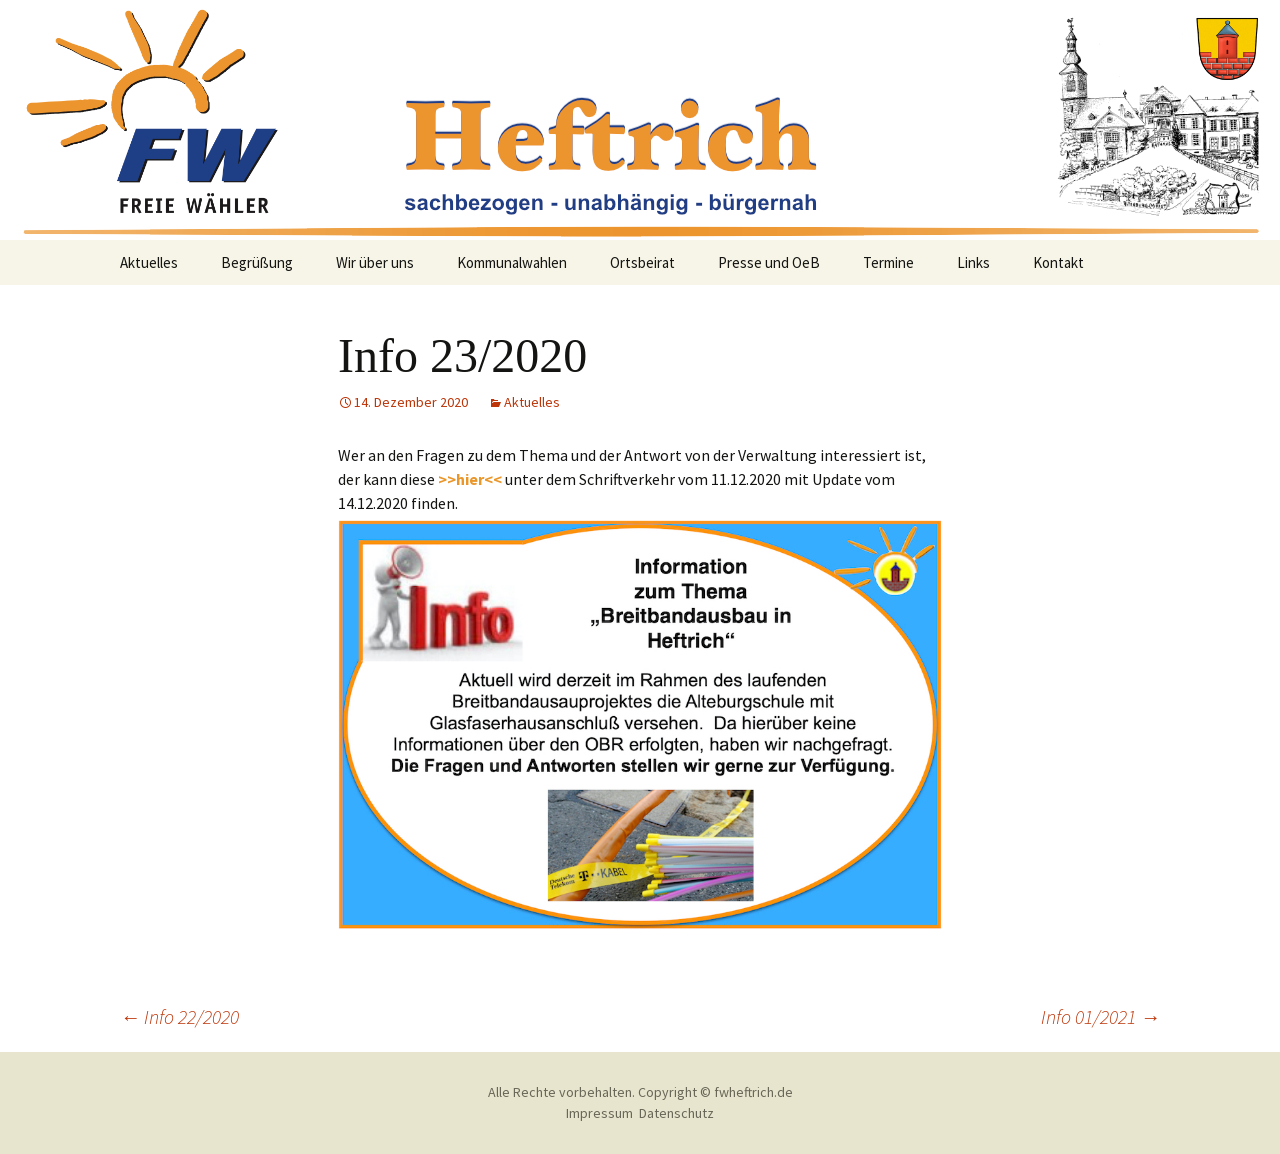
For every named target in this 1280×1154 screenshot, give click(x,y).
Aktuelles (149, 262)
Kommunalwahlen (512, 262)
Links (973, 262)
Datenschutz (676, 1113)
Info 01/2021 (1100, 1016)
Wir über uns (375, 262)
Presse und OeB (769, 262)
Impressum (599, 1113)
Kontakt (1058, 262)
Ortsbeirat (642, 262)
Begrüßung (257, 262)
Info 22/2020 (179, 1016)
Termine (888, 262)
